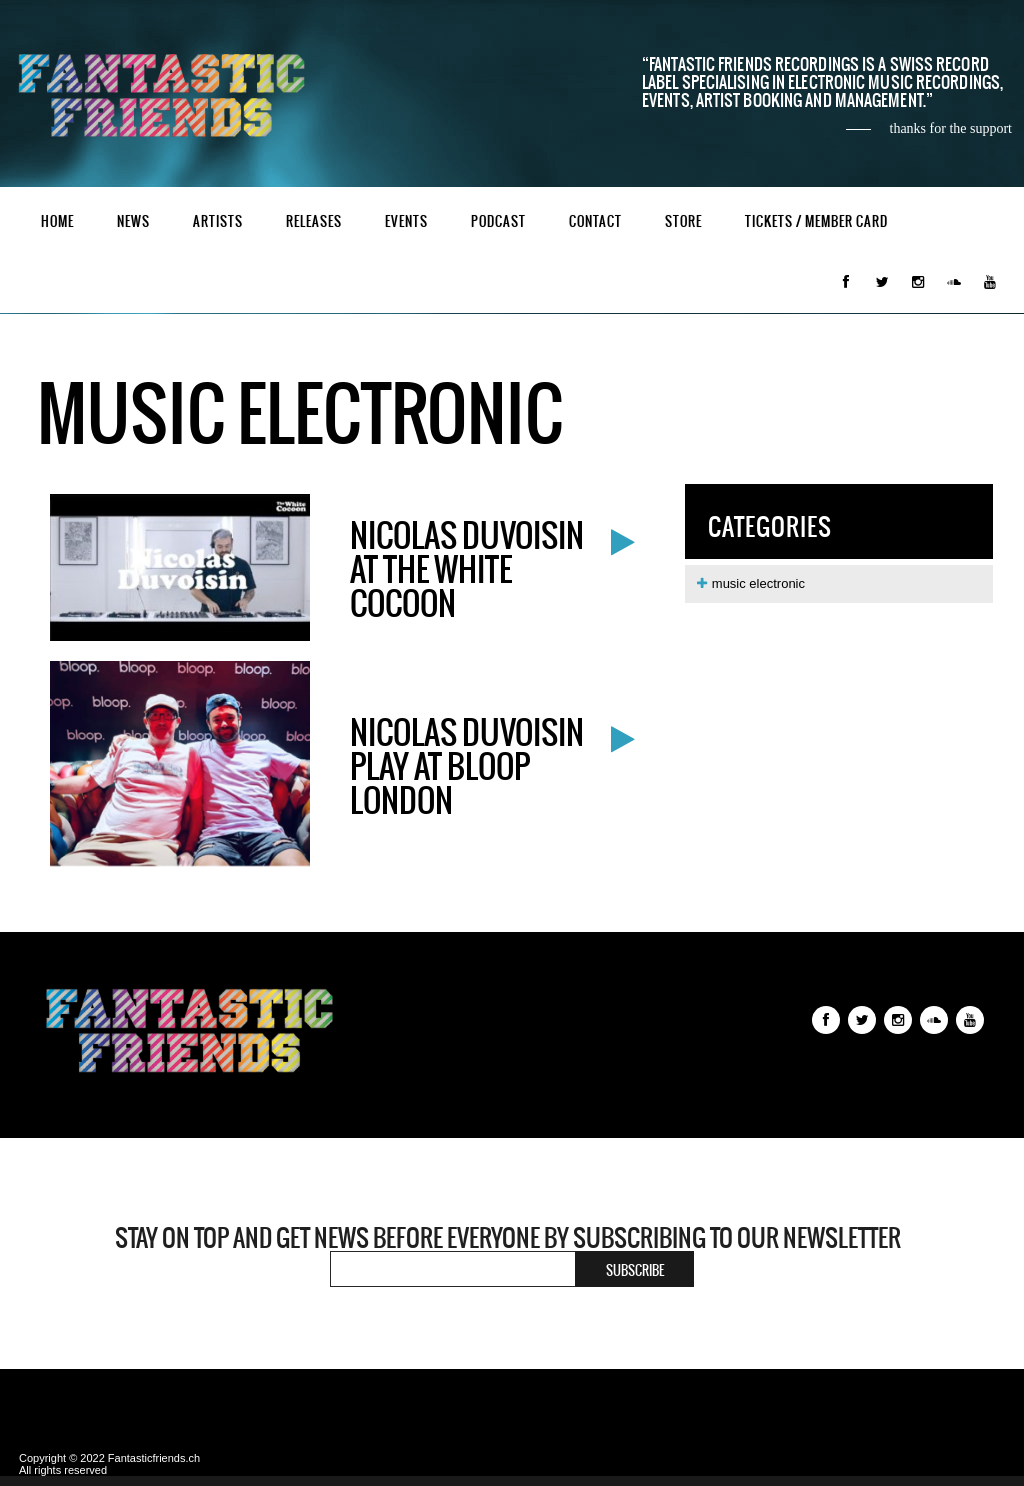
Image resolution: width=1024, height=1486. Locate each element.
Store (683, 221)
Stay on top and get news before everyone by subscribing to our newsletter (508, 1238)
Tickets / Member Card (816, 221)
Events (406, 221)
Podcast (498, 221)
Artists (218, 221)
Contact (595, 221)
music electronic (750, 583)
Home (57, 221)
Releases (314, 221)
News (133, 221)
